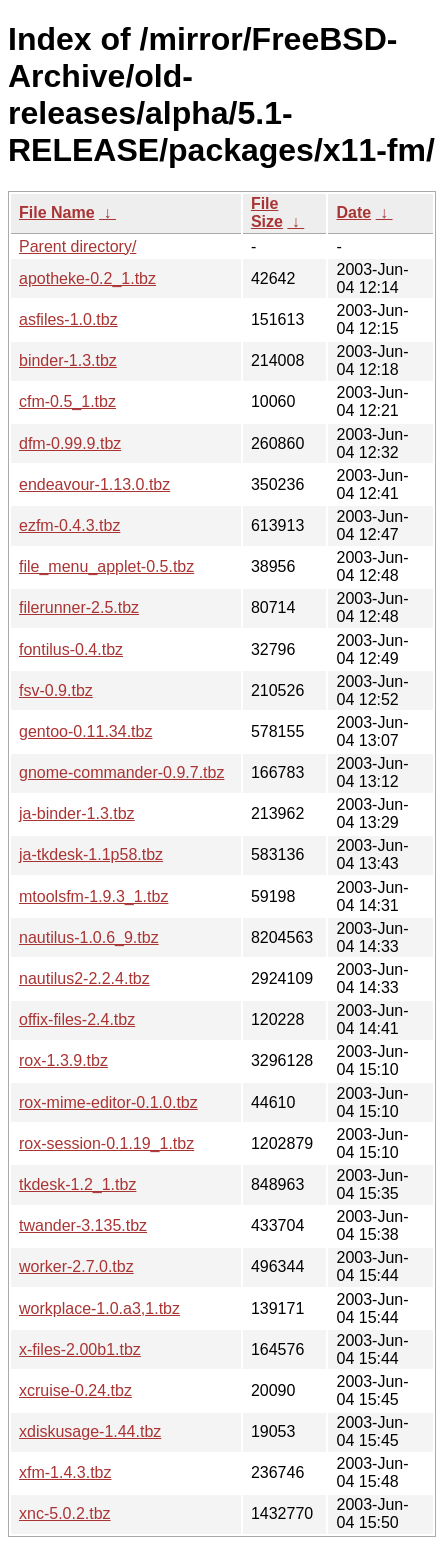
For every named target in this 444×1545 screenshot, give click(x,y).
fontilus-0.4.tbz (71, 649)
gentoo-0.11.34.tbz (85, 731)
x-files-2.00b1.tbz (80, 1349)
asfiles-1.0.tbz (68, 319)
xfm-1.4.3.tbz (65, 1472)
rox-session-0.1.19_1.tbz (106, 1143)
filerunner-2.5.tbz (79, 607)
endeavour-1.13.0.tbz (94, 484)
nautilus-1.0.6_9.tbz (89, 937)
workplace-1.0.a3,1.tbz (99, 1308)
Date (353, 212)
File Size (267, 212)
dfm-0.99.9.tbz (70, 443)
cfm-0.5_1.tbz (67, 401)
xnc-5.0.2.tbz (65, 1513)
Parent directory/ (77, 246)
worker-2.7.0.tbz (76, 1266)
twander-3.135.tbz (83, 1225)
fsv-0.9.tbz (56, 690)
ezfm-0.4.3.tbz (69, 525)
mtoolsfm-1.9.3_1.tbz (93, 896)
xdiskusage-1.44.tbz (90, 1431)
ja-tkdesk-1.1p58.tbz (91, 854)
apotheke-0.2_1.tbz (87, 278)
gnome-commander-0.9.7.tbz (121, 772)
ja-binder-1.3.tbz (77, 813)
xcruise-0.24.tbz (75, 1390)
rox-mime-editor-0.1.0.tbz (108, 1102)
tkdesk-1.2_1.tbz (77, 1184)
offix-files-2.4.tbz (77, 1019)
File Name (57, 212)
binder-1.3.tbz (68, 360)
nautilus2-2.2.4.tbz (84, 978)
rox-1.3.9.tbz (63, 1060)
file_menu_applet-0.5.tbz (106, 566)
